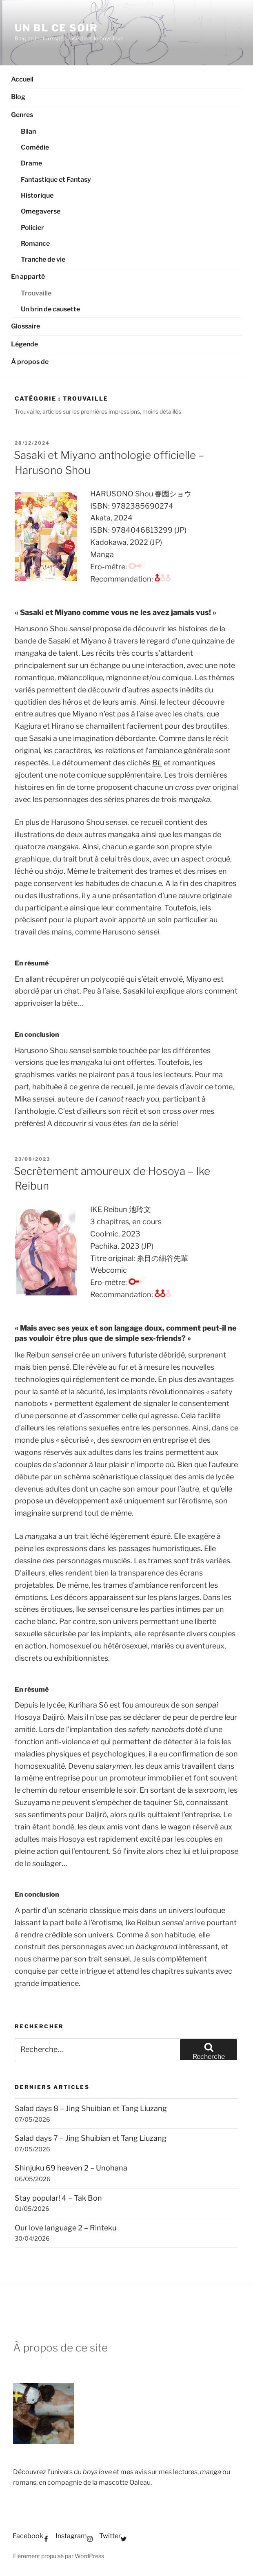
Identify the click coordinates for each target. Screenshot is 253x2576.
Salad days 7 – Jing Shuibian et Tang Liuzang (90, 2138)
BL (157, 762)
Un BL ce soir (56, 28)
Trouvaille (36, 293)
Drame (31, 163)
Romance (35, 243)
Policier (32, 227)
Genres (22, 115)
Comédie (35, 147)
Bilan (28, 131)
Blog (18, 97)
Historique (37, 195)
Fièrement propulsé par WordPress (58, 2555)
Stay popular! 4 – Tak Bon (58, 2198)
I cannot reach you (127, 1099)
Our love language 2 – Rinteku (65, 2227)
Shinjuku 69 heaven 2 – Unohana (71, 2168)
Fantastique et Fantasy (56, 179)
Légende (24, 344)
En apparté (28, 276)
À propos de (30, 362)
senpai (206, 1705)
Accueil (22, 79)
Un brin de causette (50, 309)
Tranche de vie (43, 259)
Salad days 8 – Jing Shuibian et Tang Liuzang (91, 2108)
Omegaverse (40, 211)
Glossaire (25, 326)
